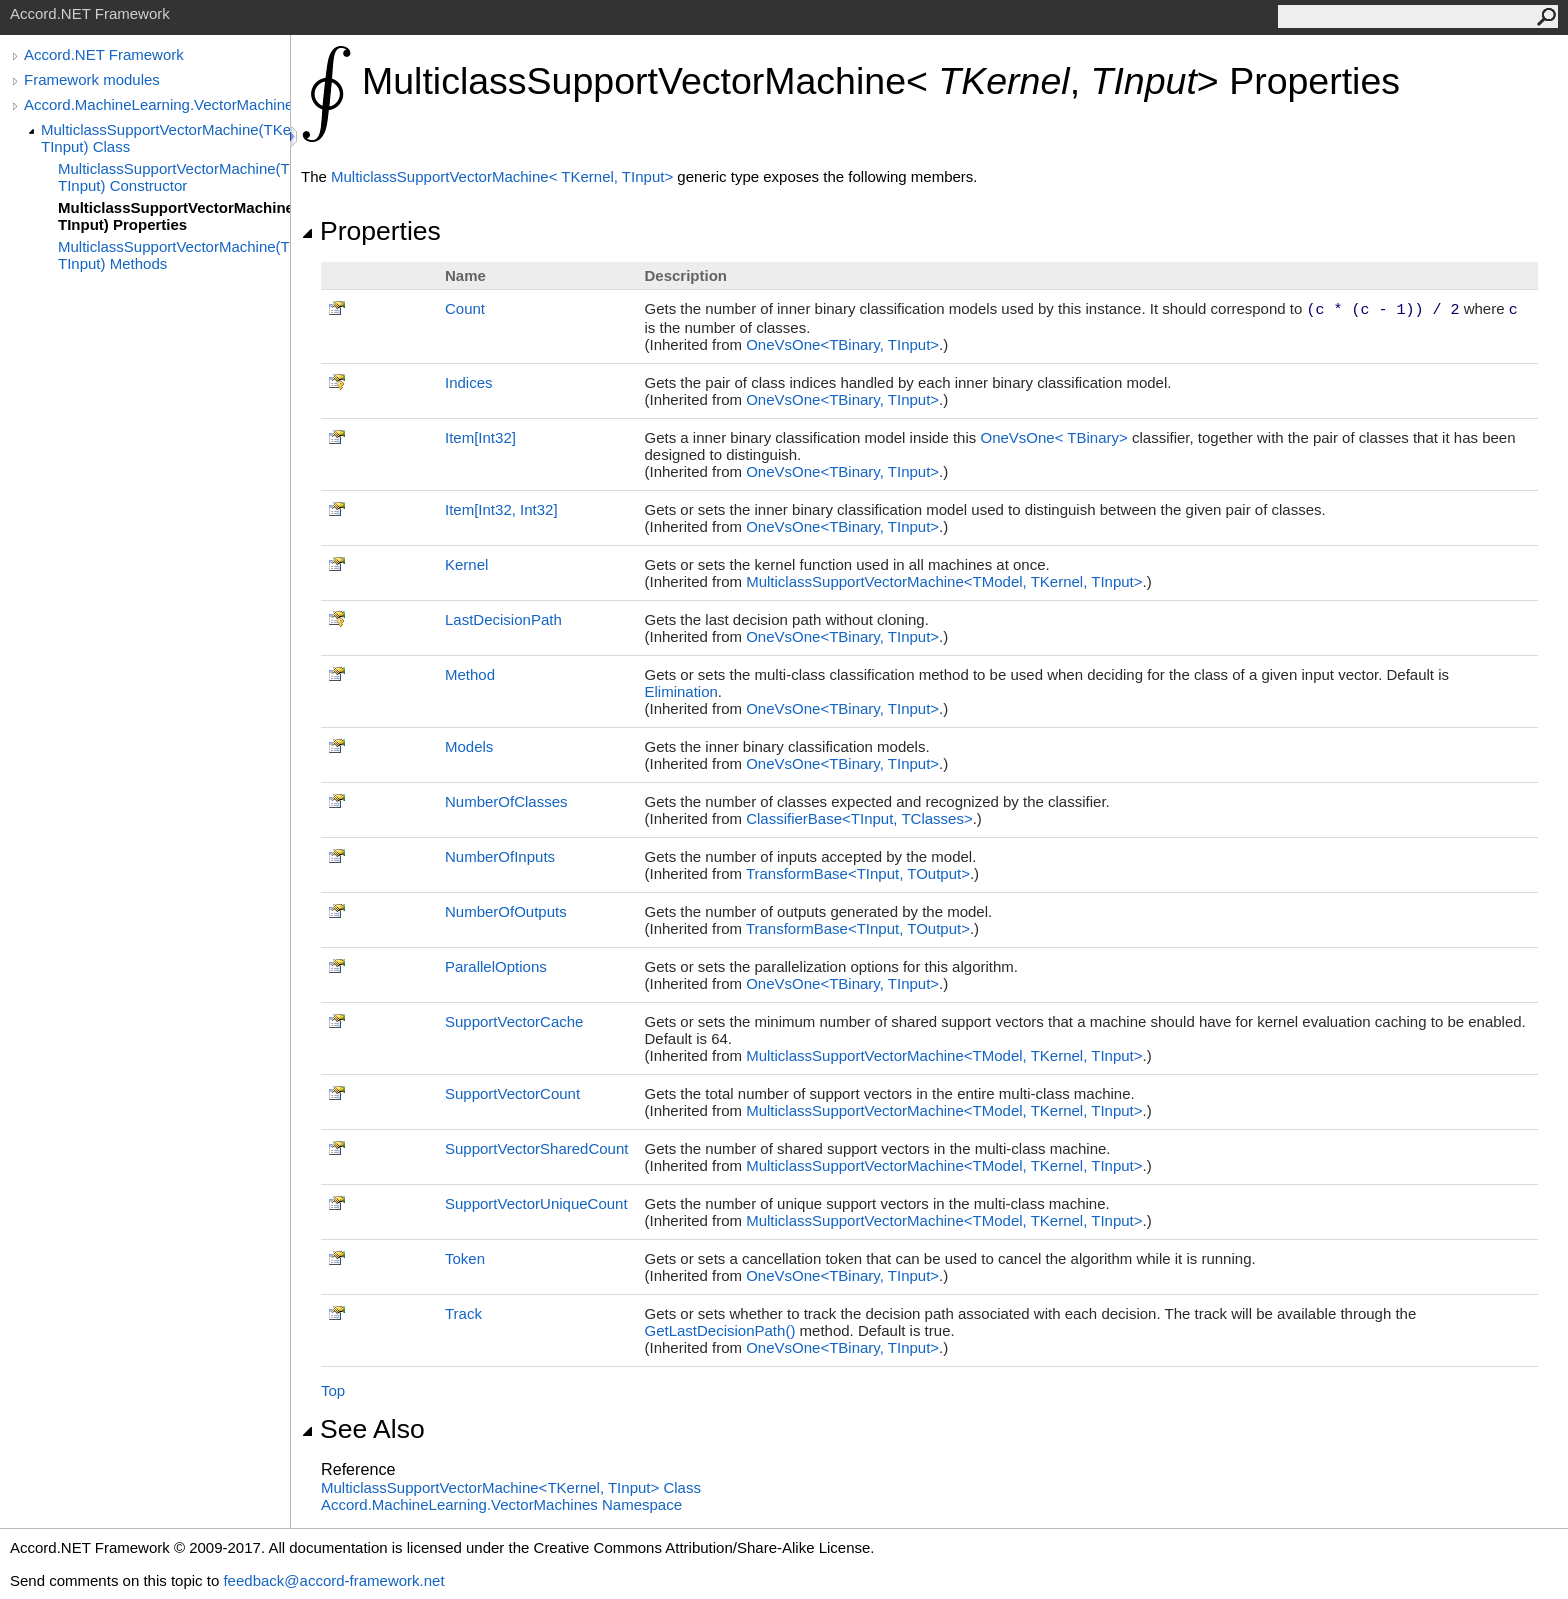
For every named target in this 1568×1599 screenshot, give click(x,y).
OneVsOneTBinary (1056, 437)
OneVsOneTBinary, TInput (842, 344)
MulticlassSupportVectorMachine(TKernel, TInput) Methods (174, 255)
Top (333, 1390)
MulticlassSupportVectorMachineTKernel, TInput (504, 176)
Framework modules (92, 79)
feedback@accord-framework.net (333, 1580)
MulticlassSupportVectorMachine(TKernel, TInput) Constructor (174, 177)
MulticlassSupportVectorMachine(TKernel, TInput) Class (165, 138)
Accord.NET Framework (104, 54)
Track (463, 1313)
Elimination (680, 691)
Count (465, 308)
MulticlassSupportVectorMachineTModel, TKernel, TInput (944, 581)
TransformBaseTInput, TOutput (858, 873)
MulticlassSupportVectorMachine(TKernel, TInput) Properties (174, 216)
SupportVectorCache (514, 1021)
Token (465, 1258)
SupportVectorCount (512, 1093)
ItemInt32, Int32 (501, 509)
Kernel (466, 564)
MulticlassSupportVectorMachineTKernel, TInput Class (511, 1487)
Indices (469, 382)
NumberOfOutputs (506, 911)
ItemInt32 (480, 437)
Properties (371, 231)
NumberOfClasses (506, 801)
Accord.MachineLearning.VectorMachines (157, 104)
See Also (363, 1429)
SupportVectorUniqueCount (536, 1203)
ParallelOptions (496, 966)
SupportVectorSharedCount (536, 1148)
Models (469, 746)
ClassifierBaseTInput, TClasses (859, 818)
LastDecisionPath (503, 619)
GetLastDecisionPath (721, 1330)
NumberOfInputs (500, 856)
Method (470, 674)
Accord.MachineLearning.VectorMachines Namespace (501, 1504)
